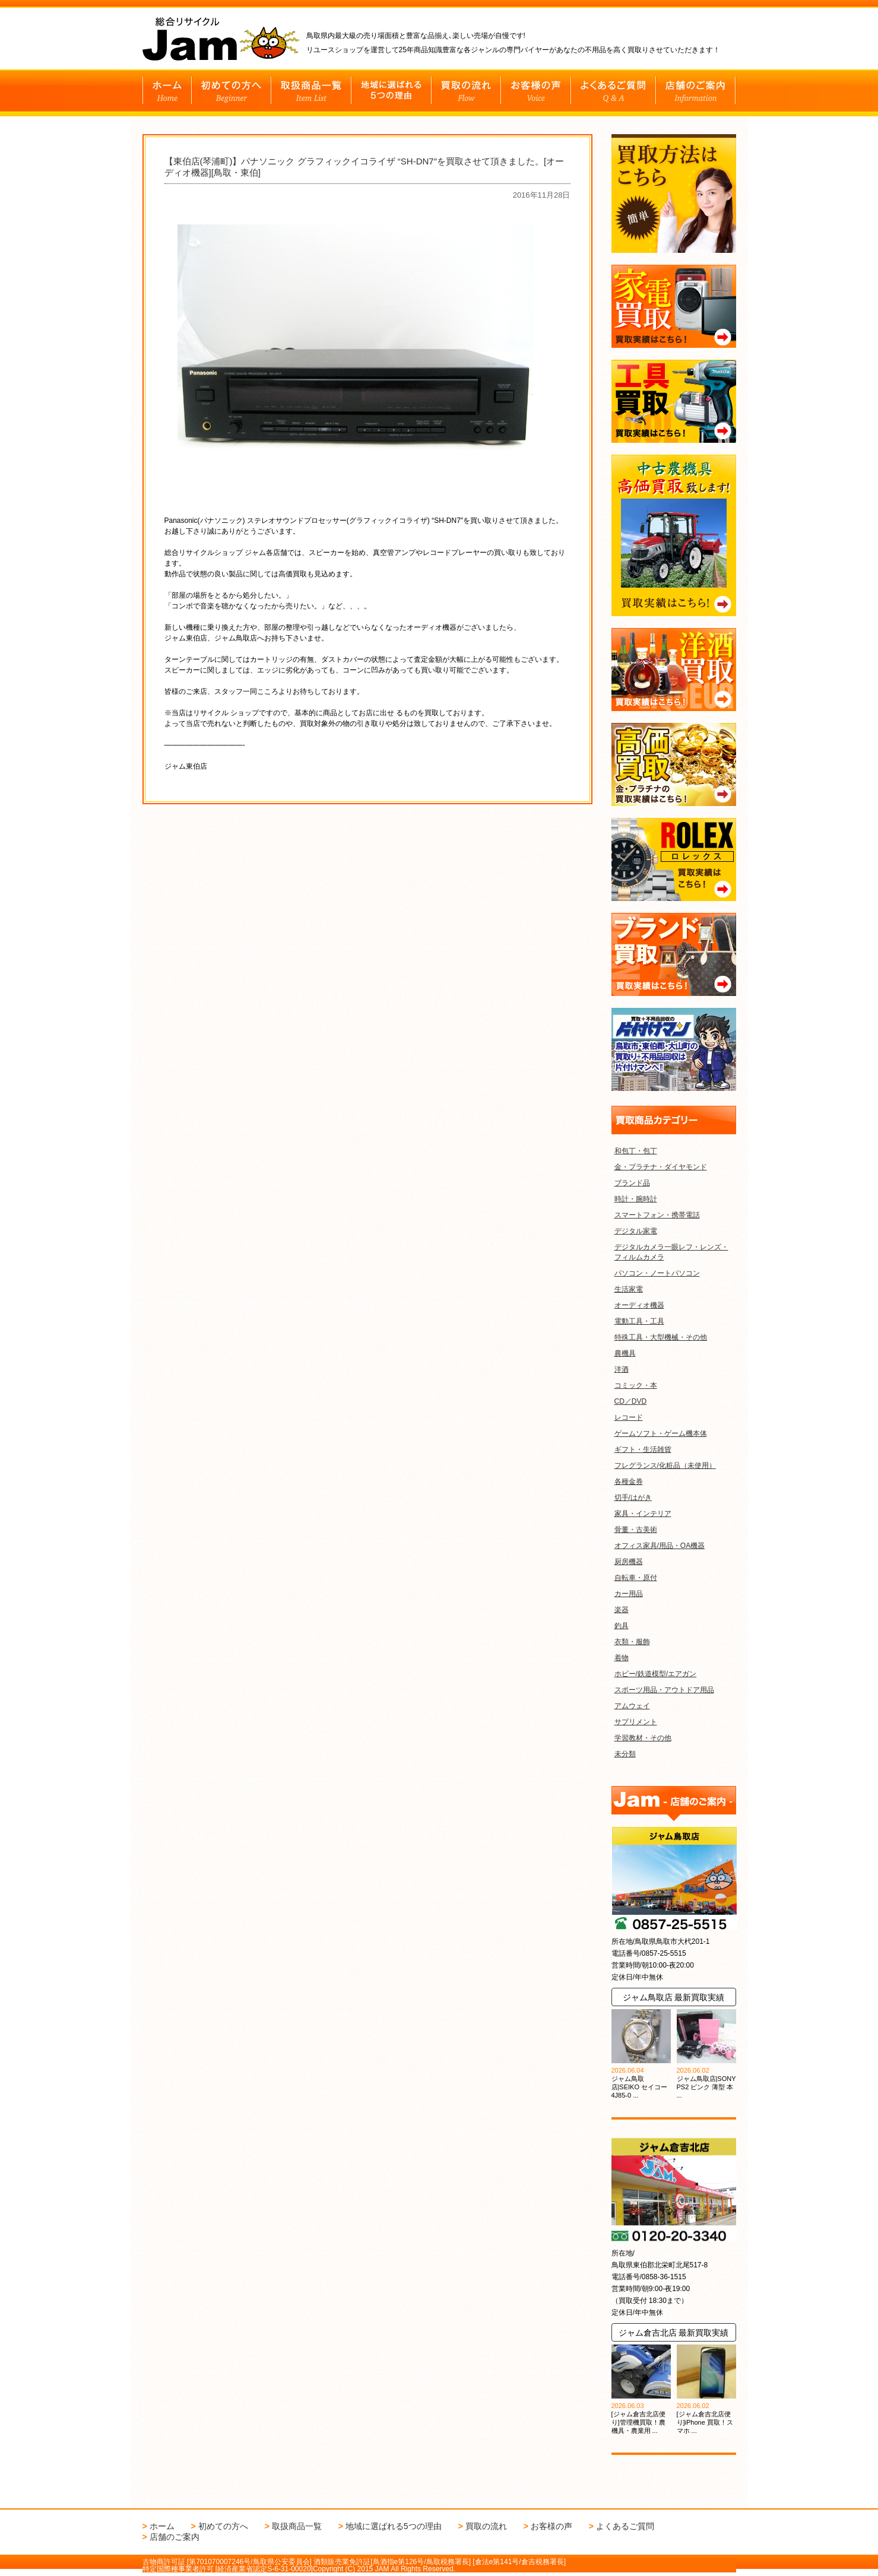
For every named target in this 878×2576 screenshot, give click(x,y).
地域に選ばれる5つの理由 (394, 2526)
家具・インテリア (642, 1513)
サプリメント (635, 1722)
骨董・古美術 (635, 1529)
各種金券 (628, 1481)
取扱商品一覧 (297, 2526)
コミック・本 (635, 1385)
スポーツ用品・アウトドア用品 (664, 1690)
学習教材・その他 (642, 1738)
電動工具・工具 (639, 1321)
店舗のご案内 (174, 2537)
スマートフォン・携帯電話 (657, 1215)
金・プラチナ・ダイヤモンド (660, 1167)
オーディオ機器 (639, 1305)
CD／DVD (630, 1401)
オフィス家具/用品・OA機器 (659, 1545)
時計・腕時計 (635, 1199)
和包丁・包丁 (635, 1151)
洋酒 (621, 1369)
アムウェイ (632, 1706)
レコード (628, 1417)
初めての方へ (223, 2526)
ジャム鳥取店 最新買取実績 (674, 1997)
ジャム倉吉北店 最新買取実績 (674, 2332)
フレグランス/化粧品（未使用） (665, 1465)
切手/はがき (633, 1497)
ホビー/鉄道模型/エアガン (655, 1674)
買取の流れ (486, 2526)
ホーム (162, 2526)
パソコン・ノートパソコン (657, 1273)
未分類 (625, 1754)
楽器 (621, 1610)
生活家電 (628, 1289)
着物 (621, 1658)
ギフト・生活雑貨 (642, 1449)
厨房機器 (628, 1561)
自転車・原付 (635, 1577)
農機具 (625, 1353)
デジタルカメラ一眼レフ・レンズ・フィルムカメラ (671, 1252)
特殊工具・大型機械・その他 (660, 1337)
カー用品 (628, 1594)
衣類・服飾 (632, 1642)
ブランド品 (632, 1183)
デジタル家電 (635, 1231)
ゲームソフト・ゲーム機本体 (660, 1433)
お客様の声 (551, 2526)
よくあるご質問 (625, 2526)
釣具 (621, 1626)
